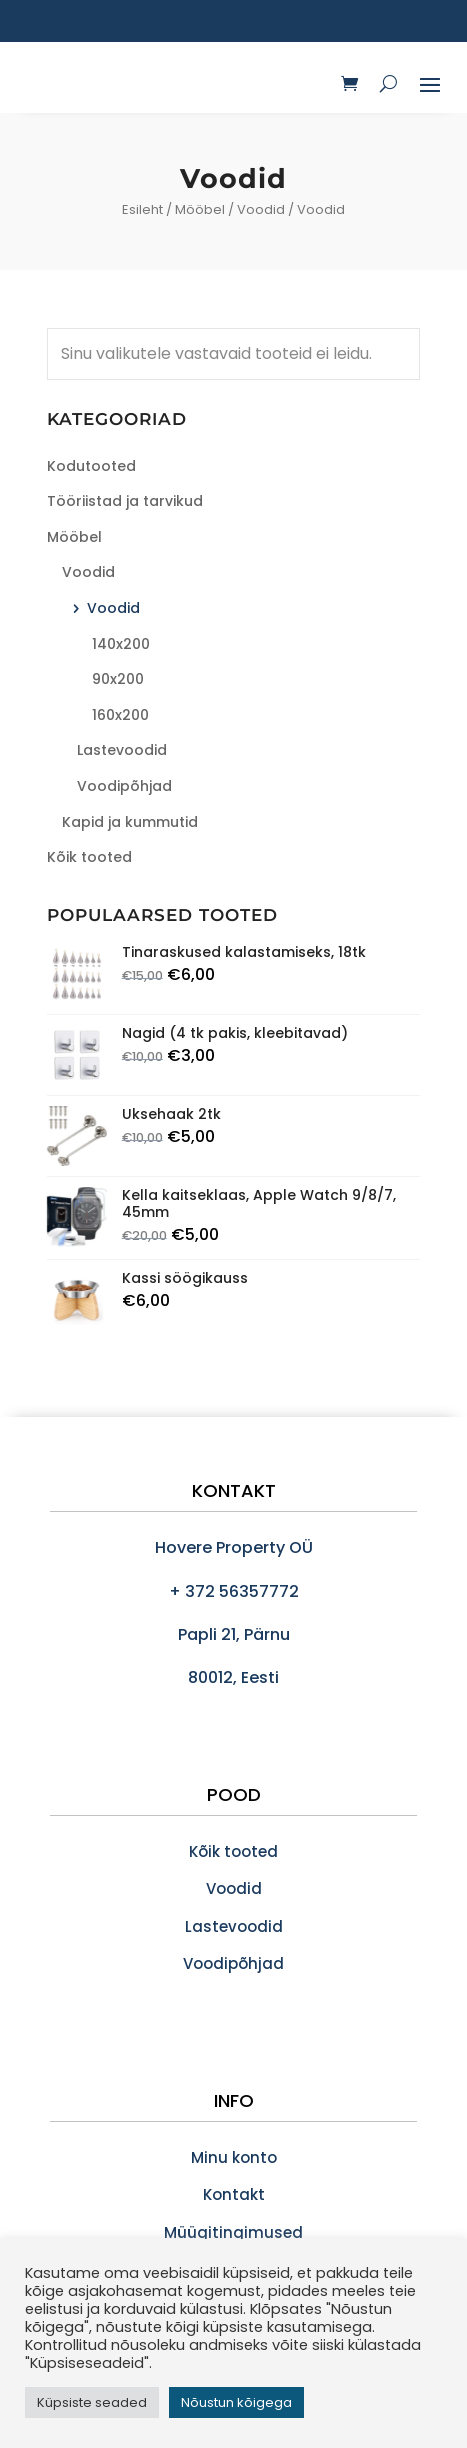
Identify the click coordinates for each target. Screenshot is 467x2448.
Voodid (261, 209)
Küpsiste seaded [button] (92, 2402)
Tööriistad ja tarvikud (125, 501)
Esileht (142, 209)
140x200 (121, 644)
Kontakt (234, 2194)
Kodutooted (91, 466)
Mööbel (200, 209)
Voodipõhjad (124, 786)
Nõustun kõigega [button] (236, 2402)
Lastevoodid (122, 750)
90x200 (118, 679)
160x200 (120, 715)
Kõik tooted (89, 857)
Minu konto (234, 2157)
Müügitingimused (233, 2232)
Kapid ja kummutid (130, 822)
